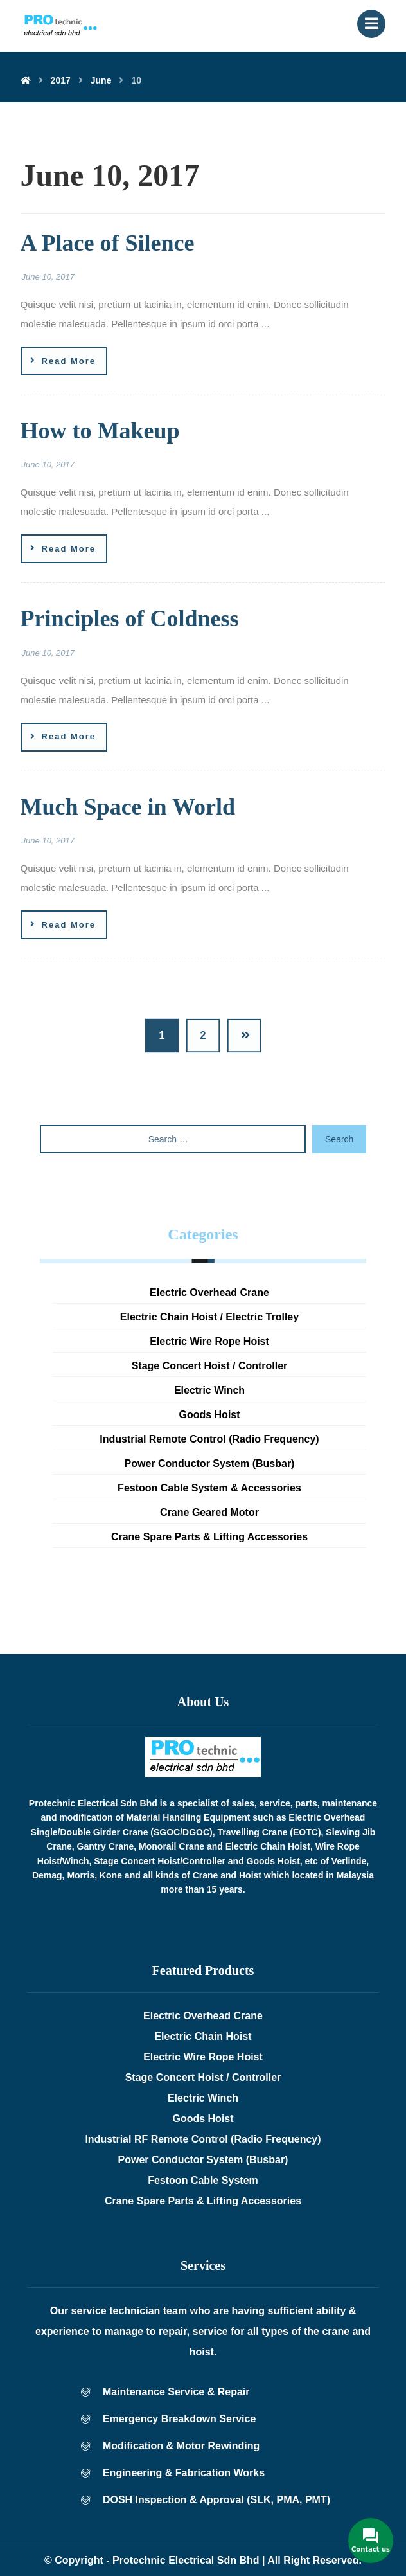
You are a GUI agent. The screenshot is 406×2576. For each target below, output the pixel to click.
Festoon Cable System (203, 2180)
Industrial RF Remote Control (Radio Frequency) (203, 2139)
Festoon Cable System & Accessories (209, 1487)
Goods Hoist (209, 1414)
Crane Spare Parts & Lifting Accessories (209, 1536)
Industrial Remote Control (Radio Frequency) (209, 1439)
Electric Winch (209, 1390)
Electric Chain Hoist (202, 2036)
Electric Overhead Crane (209, 1292)
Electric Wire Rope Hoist (209, 1341)
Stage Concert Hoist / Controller (210, 1365)
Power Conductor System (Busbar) (210, 1463)
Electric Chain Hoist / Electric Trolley (209, 1316)
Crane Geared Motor (209, 1512)
